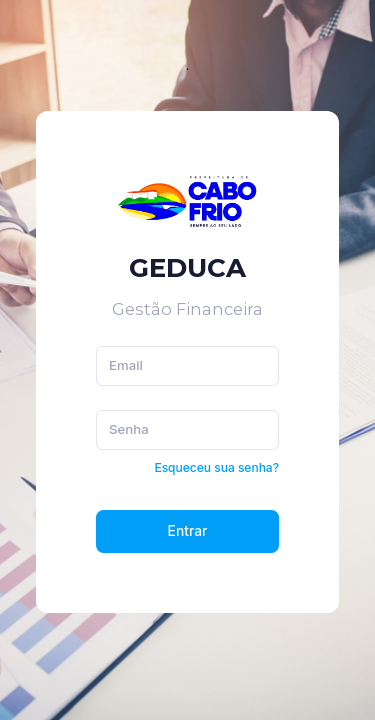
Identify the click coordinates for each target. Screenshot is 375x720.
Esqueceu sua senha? (216, 467)
